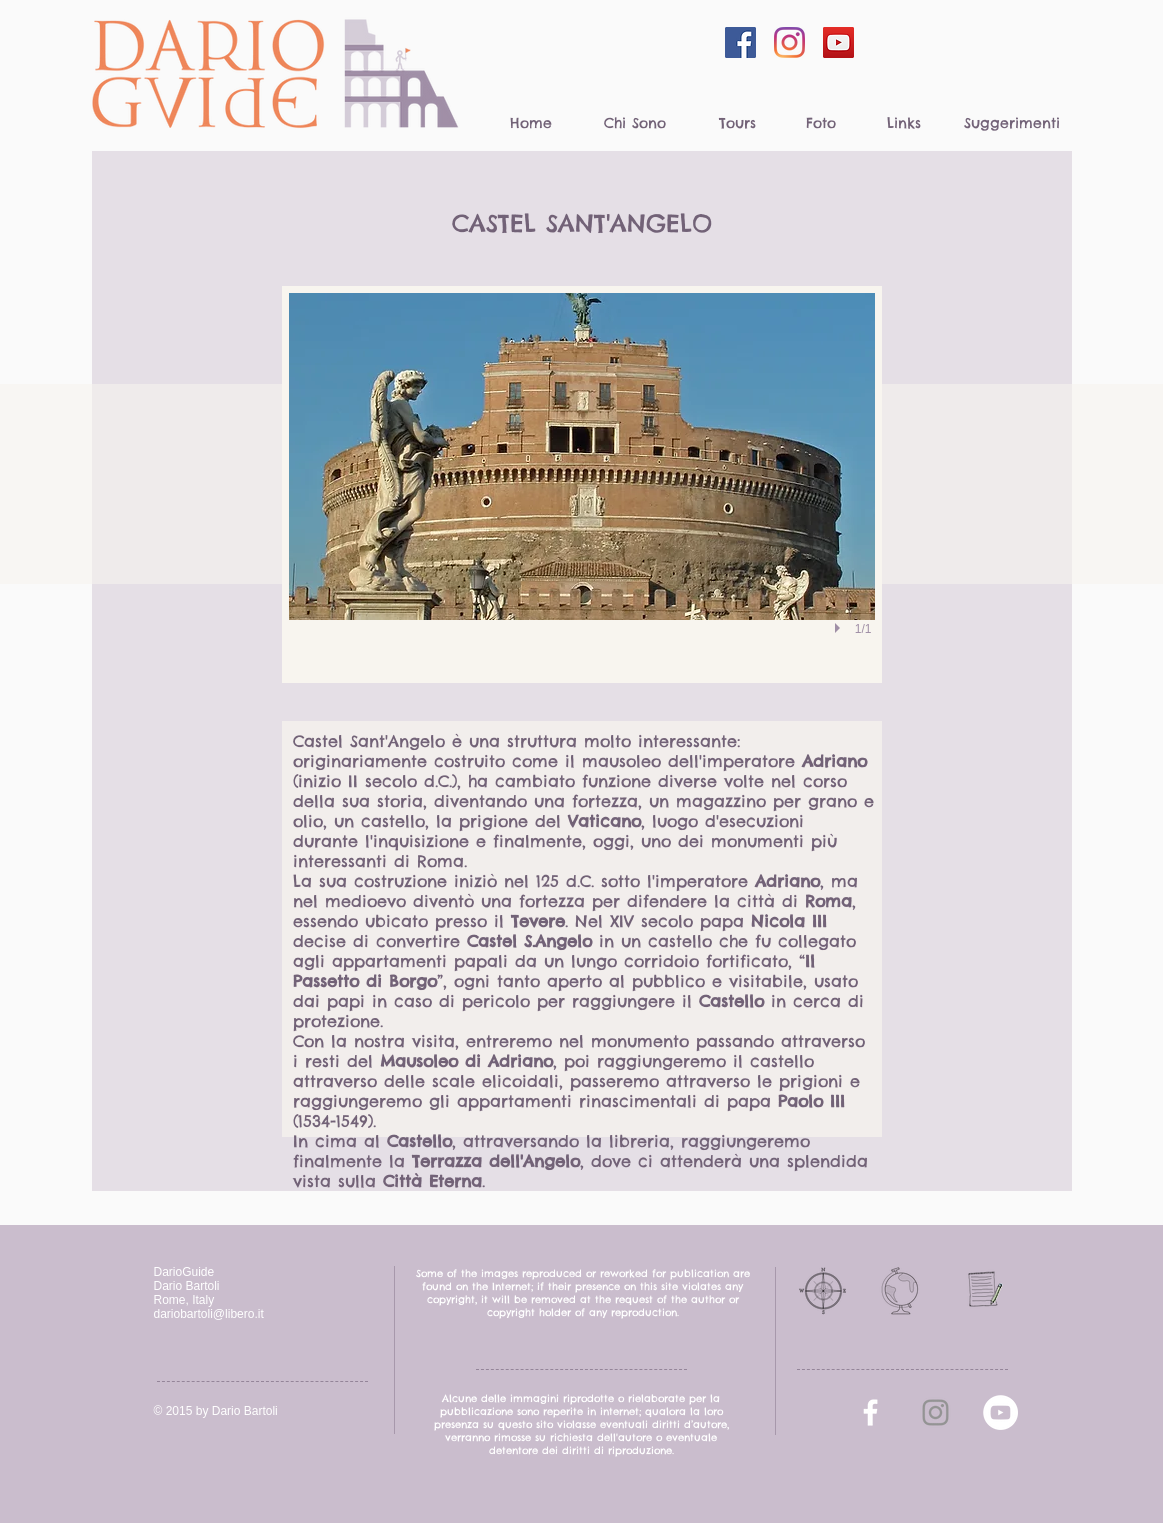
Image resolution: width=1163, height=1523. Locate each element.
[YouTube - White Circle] (1000, 1412)
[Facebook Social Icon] (740, 42)
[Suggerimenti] (1012, 124)
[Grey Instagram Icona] (935, 1412)
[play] (840, 628)
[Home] (531, 124)
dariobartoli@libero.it (209, 1314)
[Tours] (737, 124)
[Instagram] (789, 42)
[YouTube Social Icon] (838, 42)
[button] (582, 484)
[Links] (904, 124)
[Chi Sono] (635, 124)
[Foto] (821, 124)
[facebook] (870, 1412)
